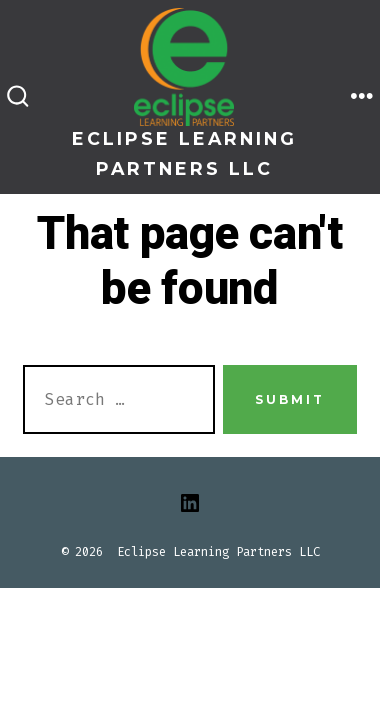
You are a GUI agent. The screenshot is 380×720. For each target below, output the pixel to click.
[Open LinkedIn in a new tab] (190, 503)
